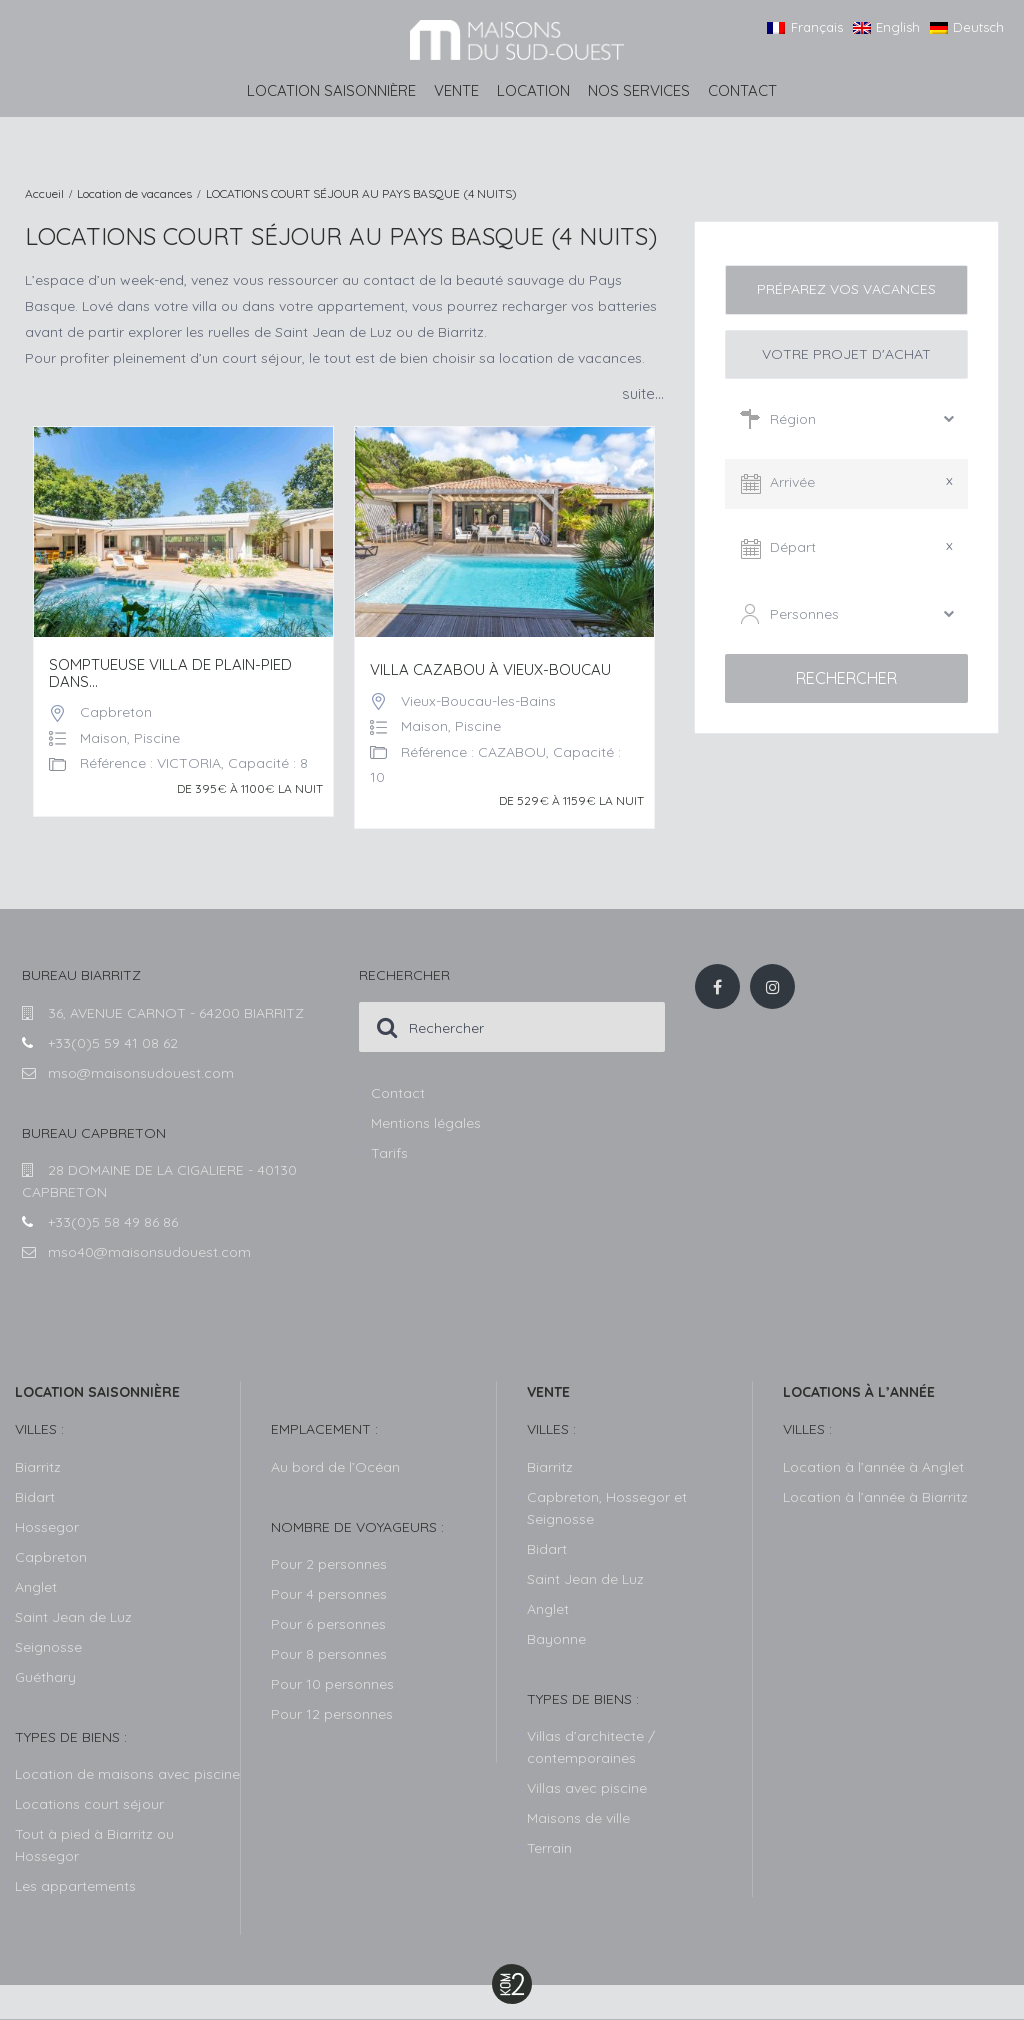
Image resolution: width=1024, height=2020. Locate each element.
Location (533, 90)
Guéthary (45, 1677)
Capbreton (116, 712)
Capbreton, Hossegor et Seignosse (607, 1508)
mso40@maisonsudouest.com (149, 1252)
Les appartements (75, 1886)
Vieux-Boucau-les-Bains (478, 701)
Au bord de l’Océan (335, 1467)
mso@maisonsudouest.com (141, 1073)
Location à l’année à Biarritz (875, 1497)
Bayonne (556, 1639)
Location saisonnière (331, 90)
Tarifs (389, 1153)
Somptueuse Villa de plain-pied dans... (170, 673)
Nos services (639, 90)
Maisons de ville (578, 1818)
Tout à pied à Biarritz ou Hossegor (94, 1845)
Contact (742, 90)
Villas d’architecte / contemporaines (591, 1747)
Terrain (549, 1848)
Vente (456, 90)
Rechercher (846, 678)
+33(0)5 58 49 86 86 (113, 1222)
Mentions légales (426, 1123)
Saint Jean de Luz (585, 1579)
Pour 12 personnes (332, 1714)
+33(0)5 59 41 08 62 (113, 1043)
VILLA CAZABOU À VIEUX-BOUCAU (490, 670)
